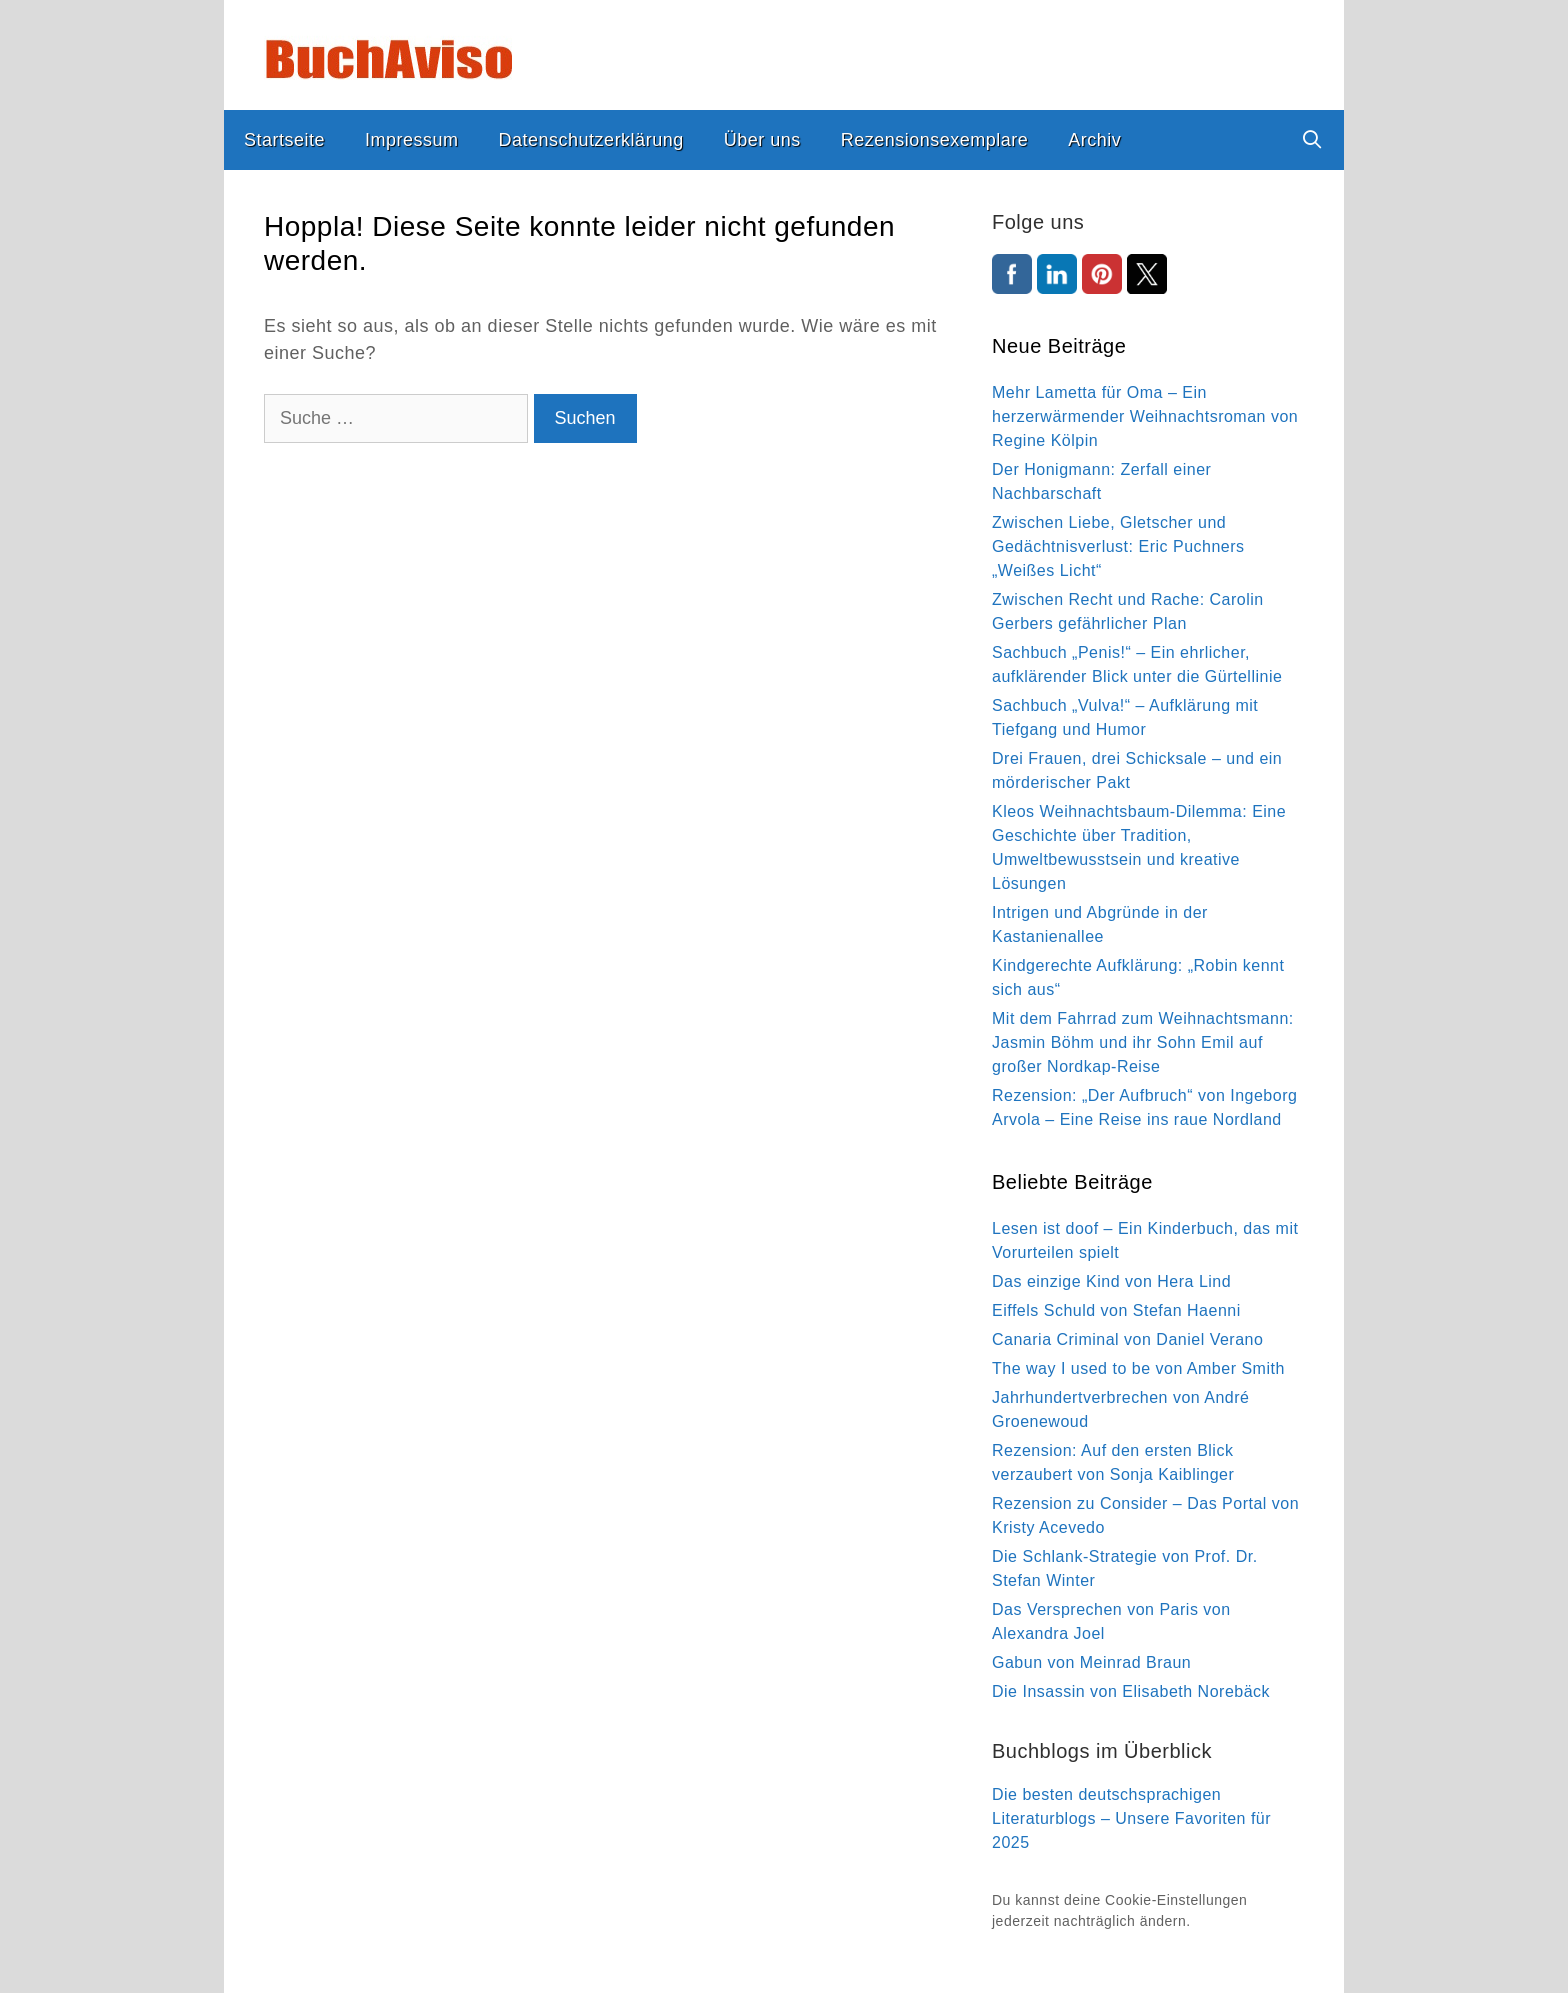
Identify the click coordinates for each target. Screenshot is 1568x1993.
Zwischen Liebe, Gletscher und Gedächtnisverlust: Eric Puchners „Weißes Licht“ (1118, 546)
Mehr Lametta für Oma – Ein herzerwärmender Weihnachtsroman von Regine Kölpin (1145, 416)
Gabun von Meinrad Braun (1091, 1662)
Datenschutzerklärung (591, 140)
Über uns (762, 140)
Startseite (284, 140)
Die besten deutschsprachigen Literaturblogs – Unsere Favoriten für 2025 (1131, 1818)
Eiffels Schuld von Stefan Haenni (1116, 1310)
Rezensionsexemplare (935, 140)
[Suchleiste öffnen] (1312, 140)
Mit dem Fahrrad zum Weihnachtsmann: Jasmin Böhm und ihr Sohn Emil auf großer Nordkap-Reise (1143, 1042)
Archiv (1094, 140)
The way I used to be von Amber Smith (1138, 1368)
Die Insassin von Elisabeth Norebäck (1131, 1691)
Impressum (412, 140)
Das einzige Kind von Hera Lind (1111, 1281)
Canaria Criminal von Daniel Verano (1127, 1339)
